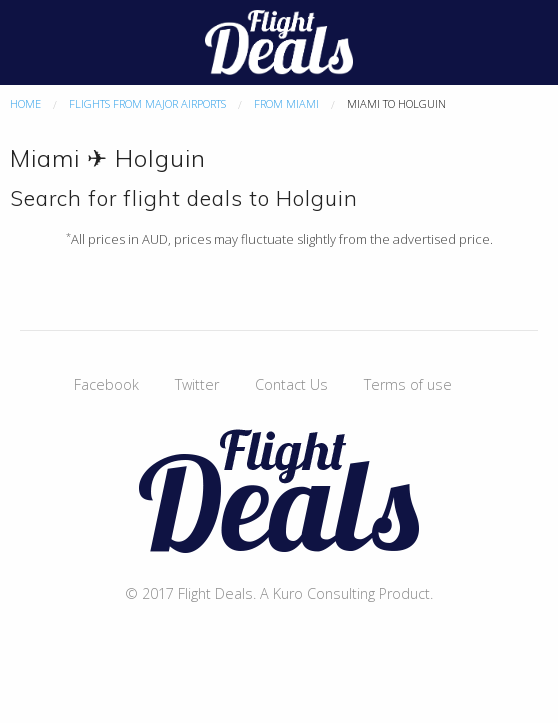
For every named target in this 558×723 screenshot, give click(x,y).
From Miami (286, 103)
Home (25, 103)
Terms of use (408, 384)
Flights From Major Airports (147, 103)
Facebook (106, 384)
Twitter (197, 384)
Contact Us (291, 384)
